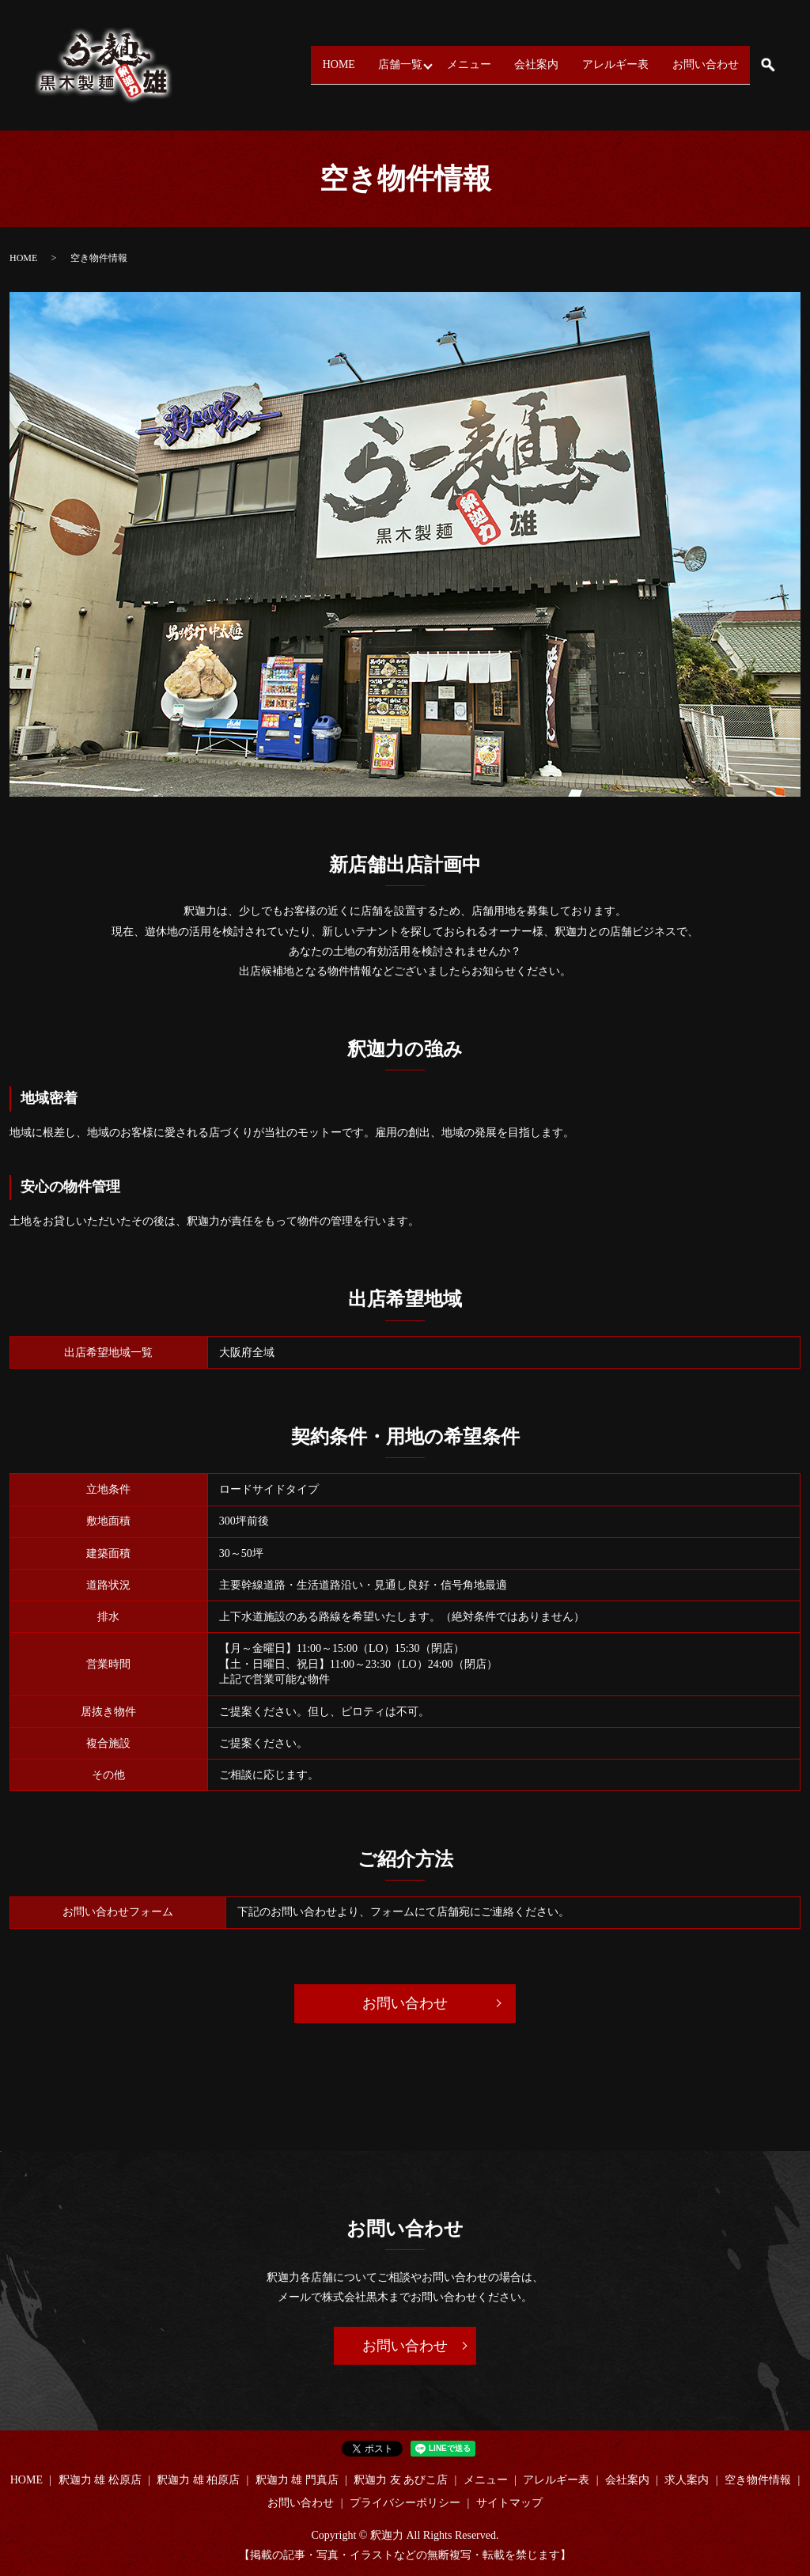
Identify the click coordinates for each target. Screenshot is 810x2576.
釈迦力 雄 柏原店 (198, 2480)
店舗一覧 (351, 64)
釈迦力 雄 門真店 (297, 2480)
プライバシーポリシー (405, 2503)
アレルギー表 (600, 64)
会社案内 (512, 64)
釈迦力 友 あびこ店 (401, 2480)
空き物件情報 (758, 2480)
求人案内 (686, 2480)
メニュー (434, 64)
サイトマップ (509, 2503)
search (767, 65)
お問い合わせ (700, 64)
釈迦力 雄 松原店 (100, 2480)
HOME (279, 64)
